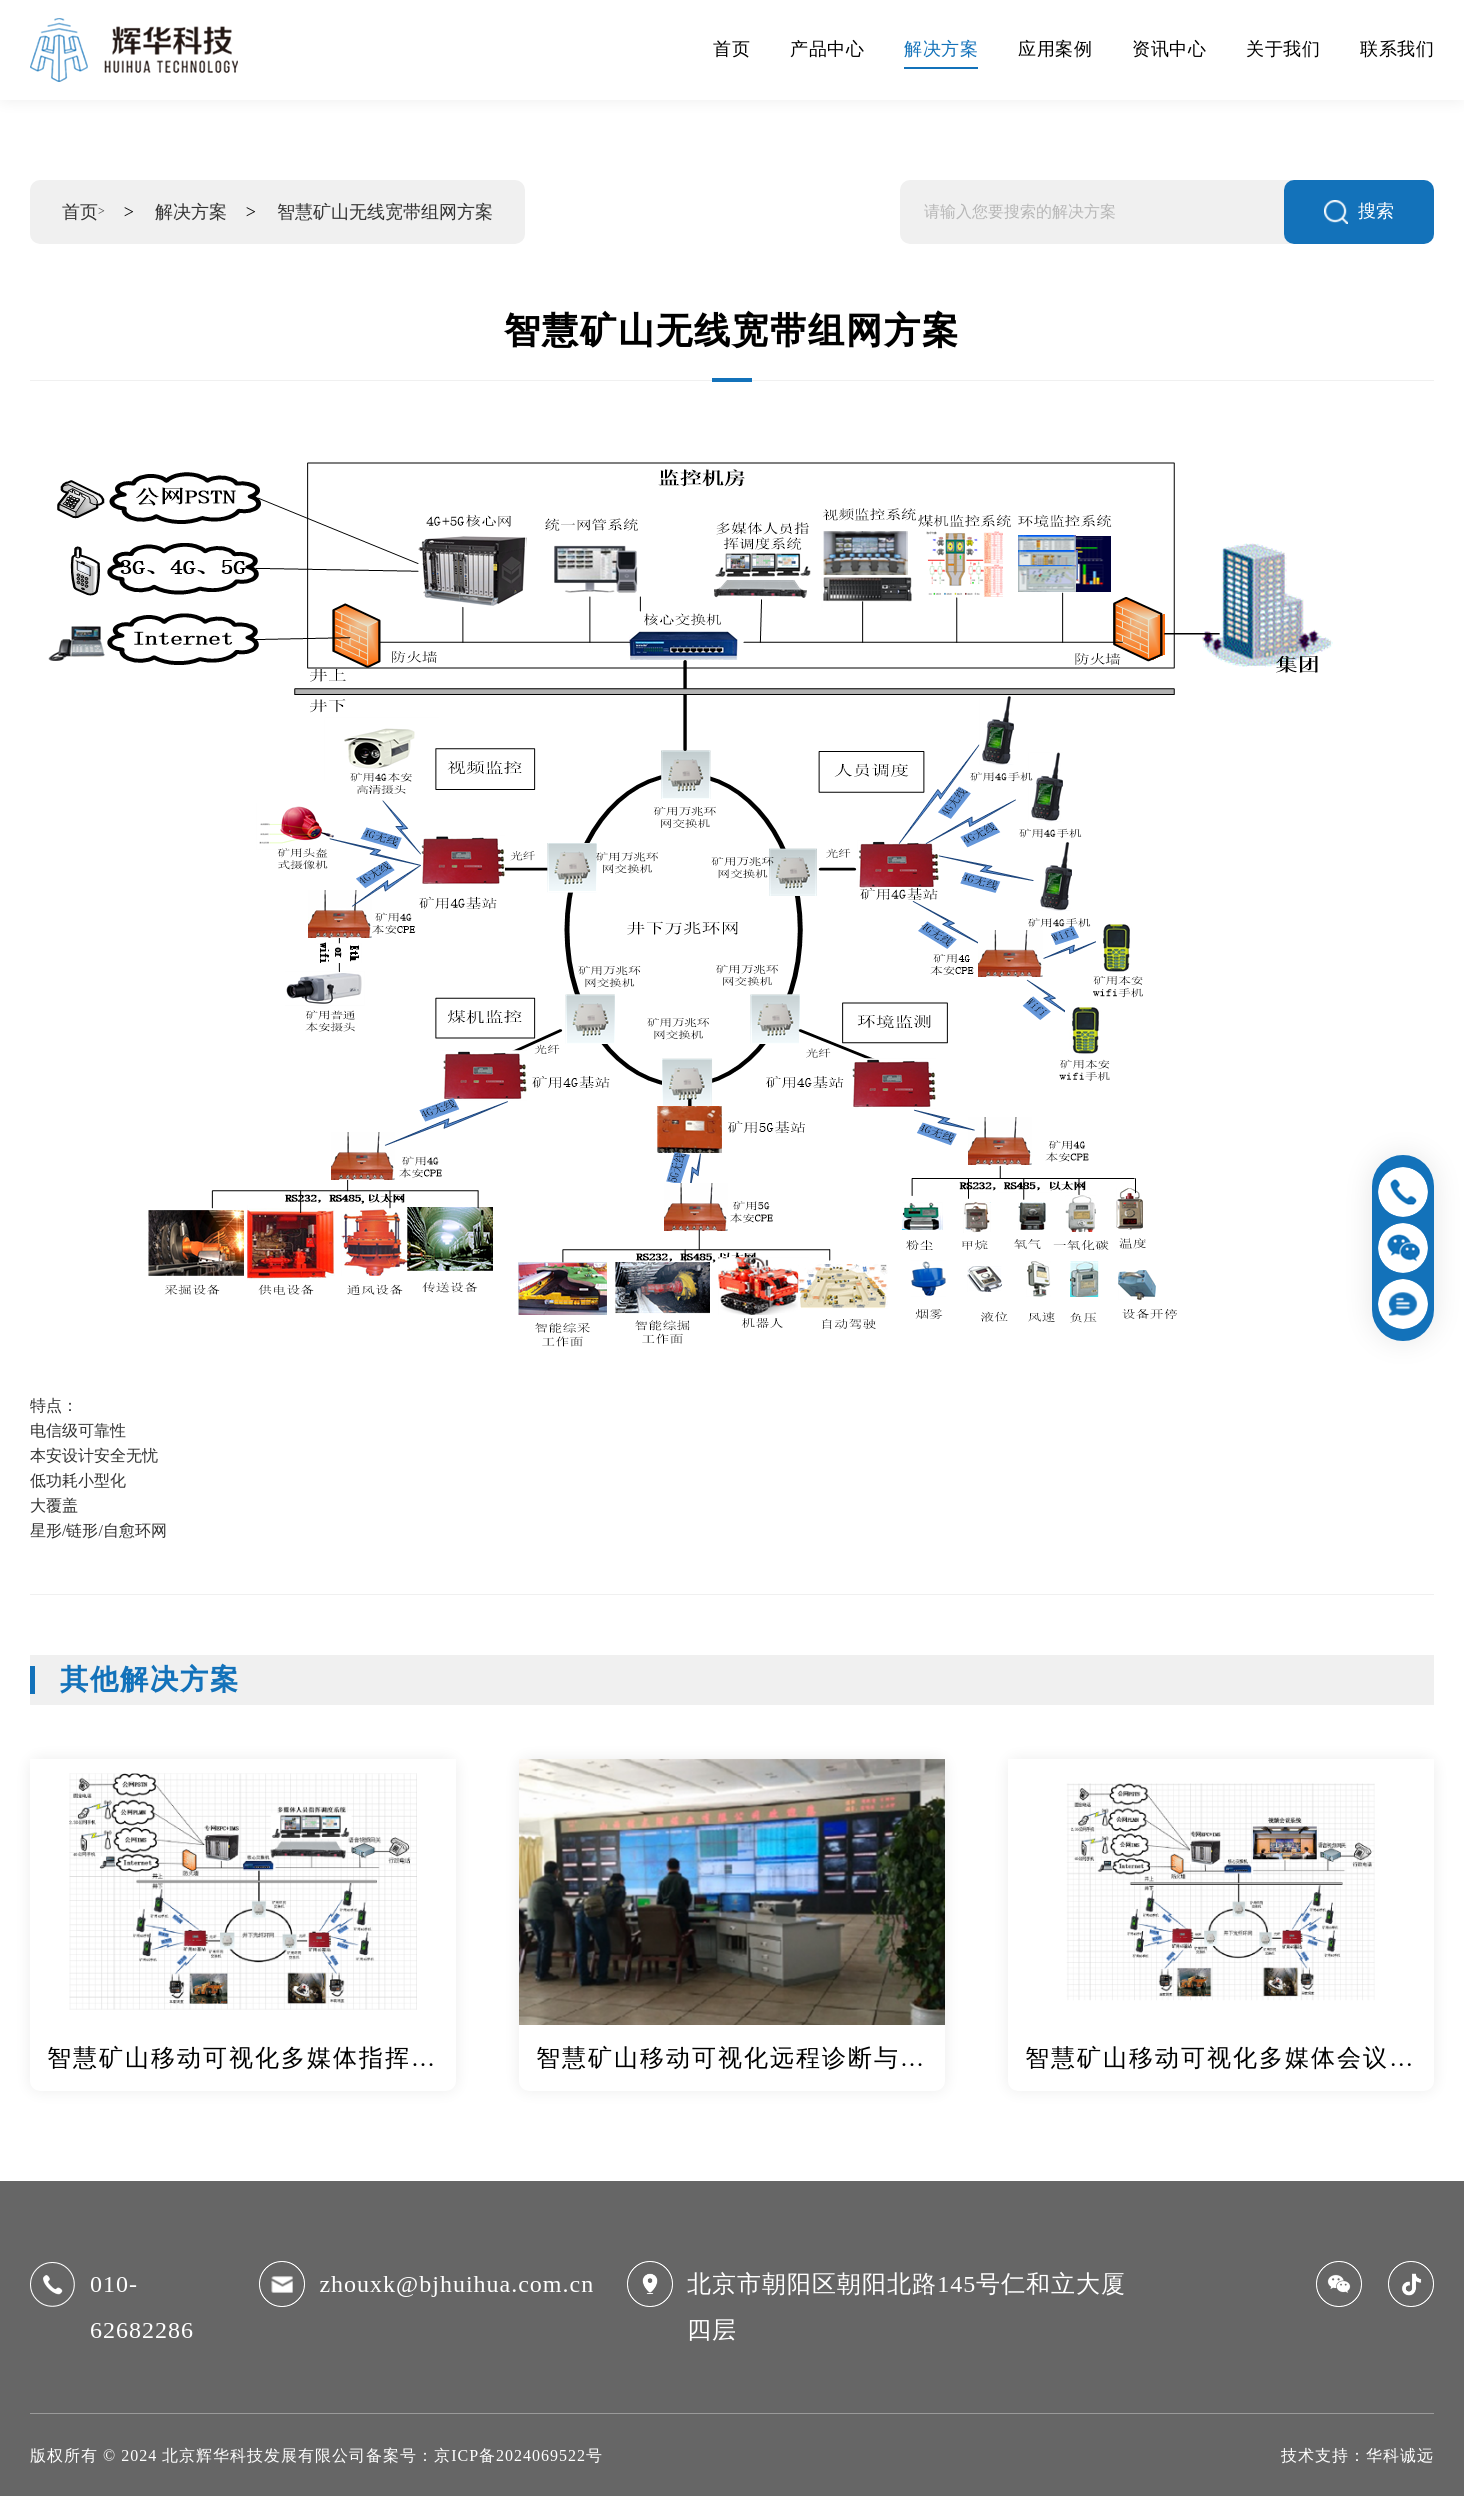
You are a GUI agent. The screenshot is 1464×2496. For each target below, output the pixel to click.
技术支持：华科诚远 (1357, 2455)
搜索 (1359, 212)
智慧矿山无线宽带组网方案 (385, 212)
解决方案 (191, 212)
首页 (80, 212)
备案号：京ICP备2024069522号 (484, 2455)
